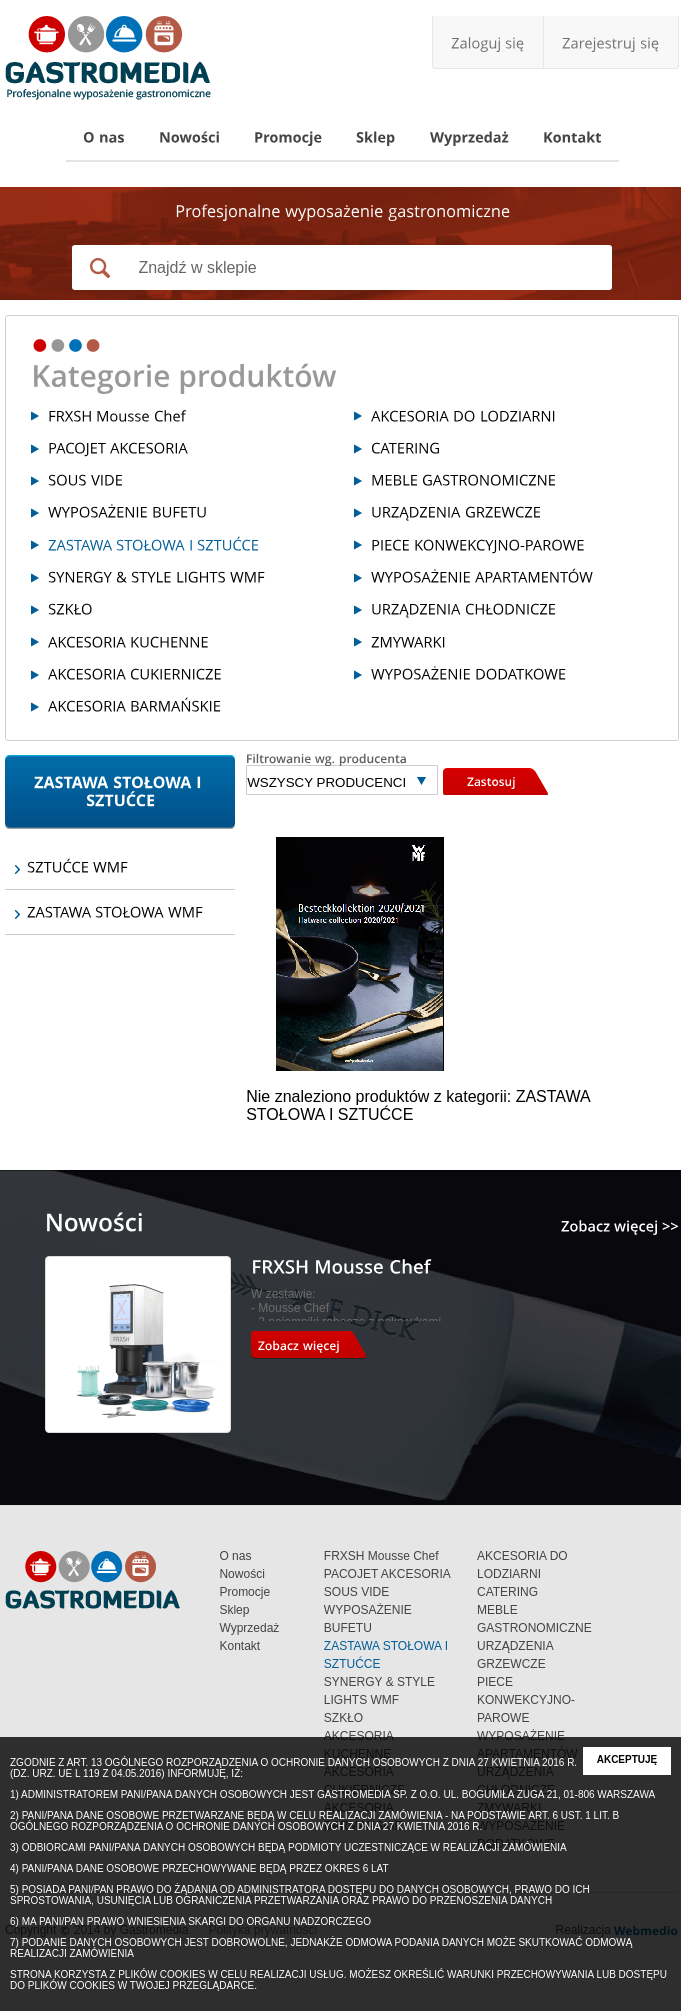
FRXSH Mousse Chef (381, 1556)
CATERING (507, 1592)
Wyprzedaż (249, 1628)
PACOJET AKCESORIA (387, 1574)
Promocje (244, 1592)
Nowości (241, 1574)
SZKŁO (343, 1718)
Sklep (234, 1610)
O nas (235, 1556)
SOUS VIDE (356, 1592)
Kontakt (239, 1646)
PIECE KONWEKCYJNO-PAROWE (526, 1700)
